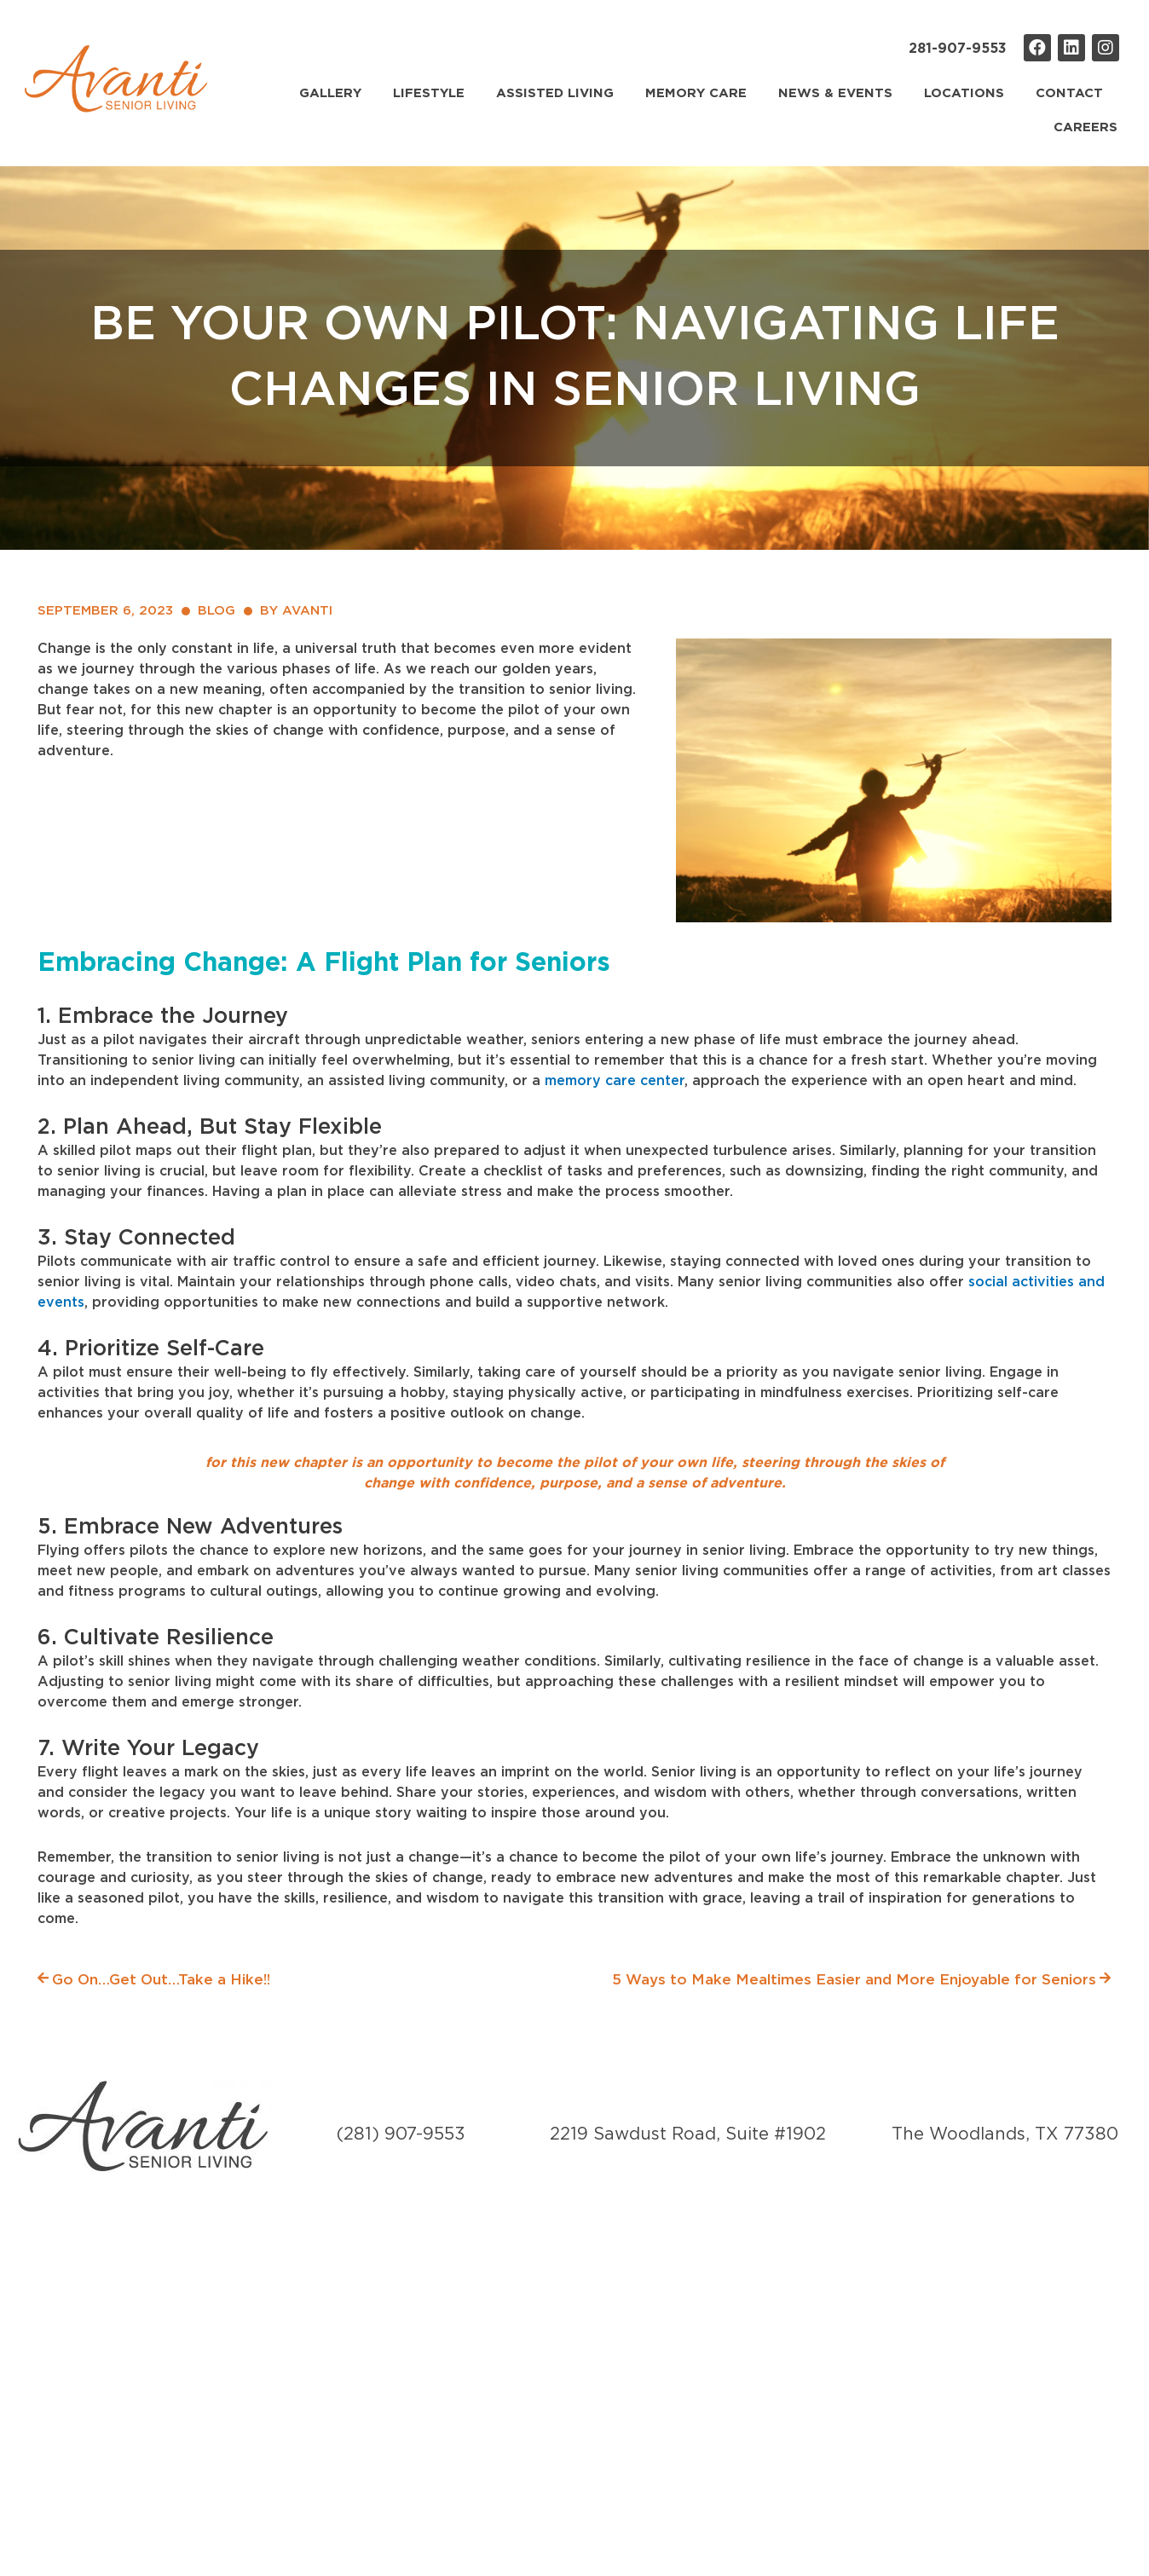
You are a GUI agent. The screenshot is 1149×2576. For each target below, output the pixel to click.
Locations (964, 93)
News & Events (835, 93)
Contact (1069, 93)
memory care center (614, 1081)
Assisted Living (555, 93)
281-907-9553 (958, 48)
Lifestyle (429, 93)
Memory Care (696, 93)
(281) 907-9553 (401, 2135)
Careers (1085, 127)
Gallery (330, 93)
